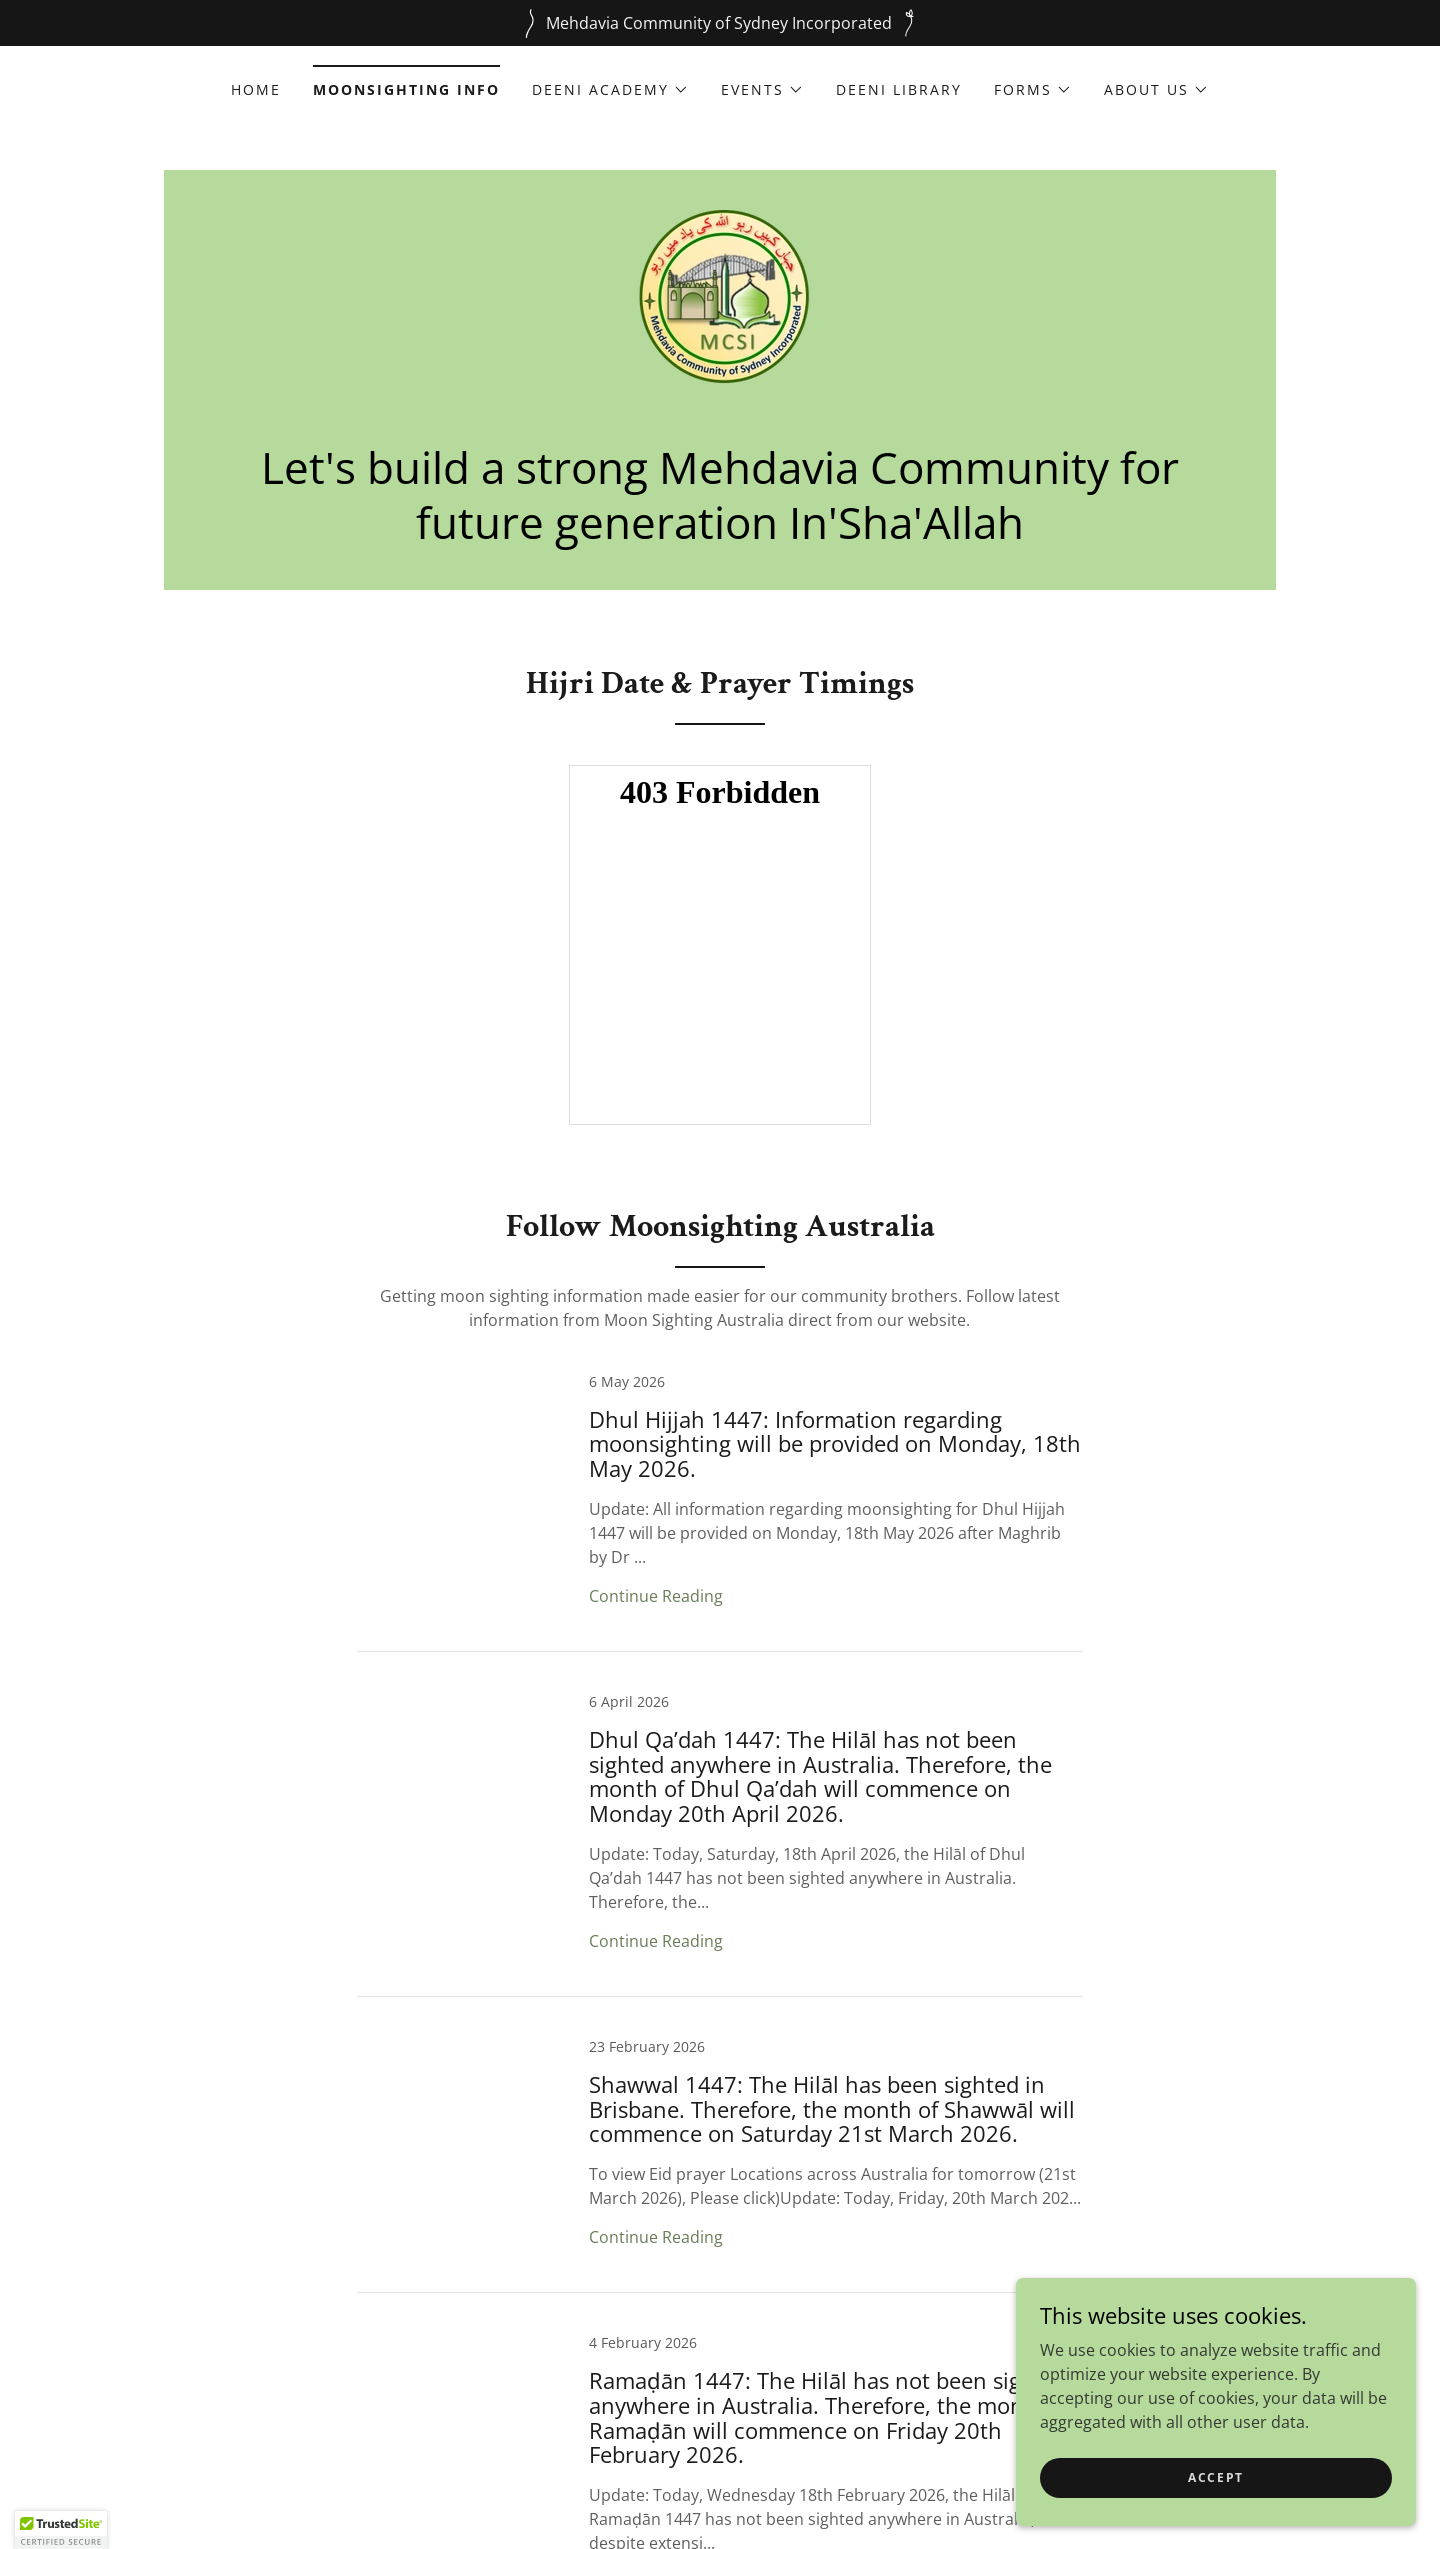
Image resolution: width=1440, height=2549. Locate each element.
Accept (1216, 2477)
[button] (610, 90)
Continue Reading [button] (656, 1596)
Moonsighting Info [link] (406, 89)
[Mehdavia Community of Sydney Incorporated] (720, 23)
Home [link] (256, 89)
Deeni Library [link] (899, 89)
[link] (720, 315)
